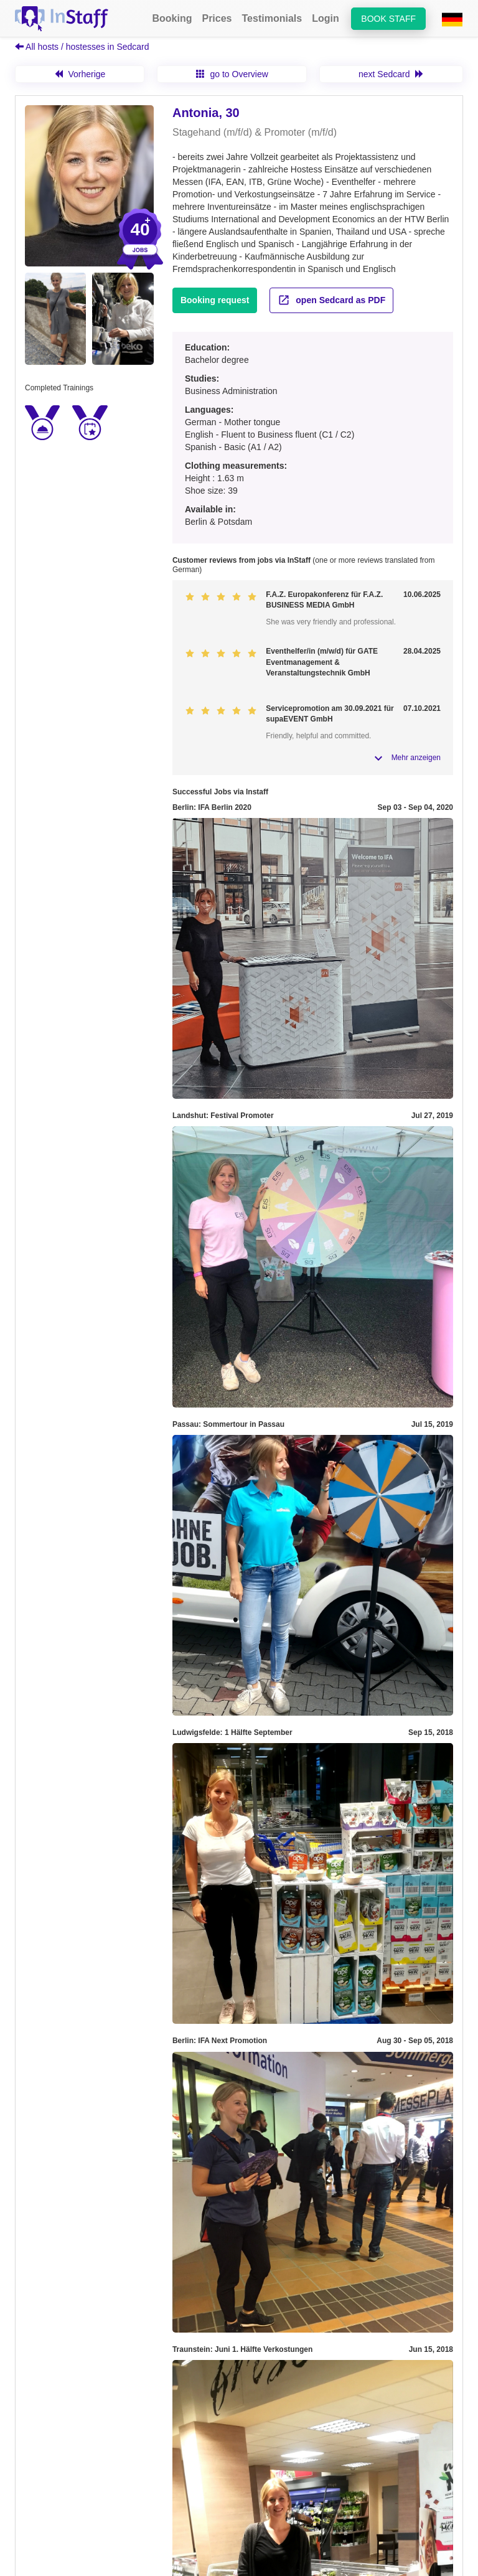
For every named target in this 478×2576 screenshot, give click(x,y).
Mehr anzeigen (416, 757)
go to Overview (232, 74)
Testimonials (272, 18)
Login (325, 18)
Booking (172, 18)
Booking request (214, 300)
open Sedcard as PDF (331, 300)
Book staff (388, 19)
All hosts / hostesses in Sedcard (82, 47)
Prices (217, 18)
